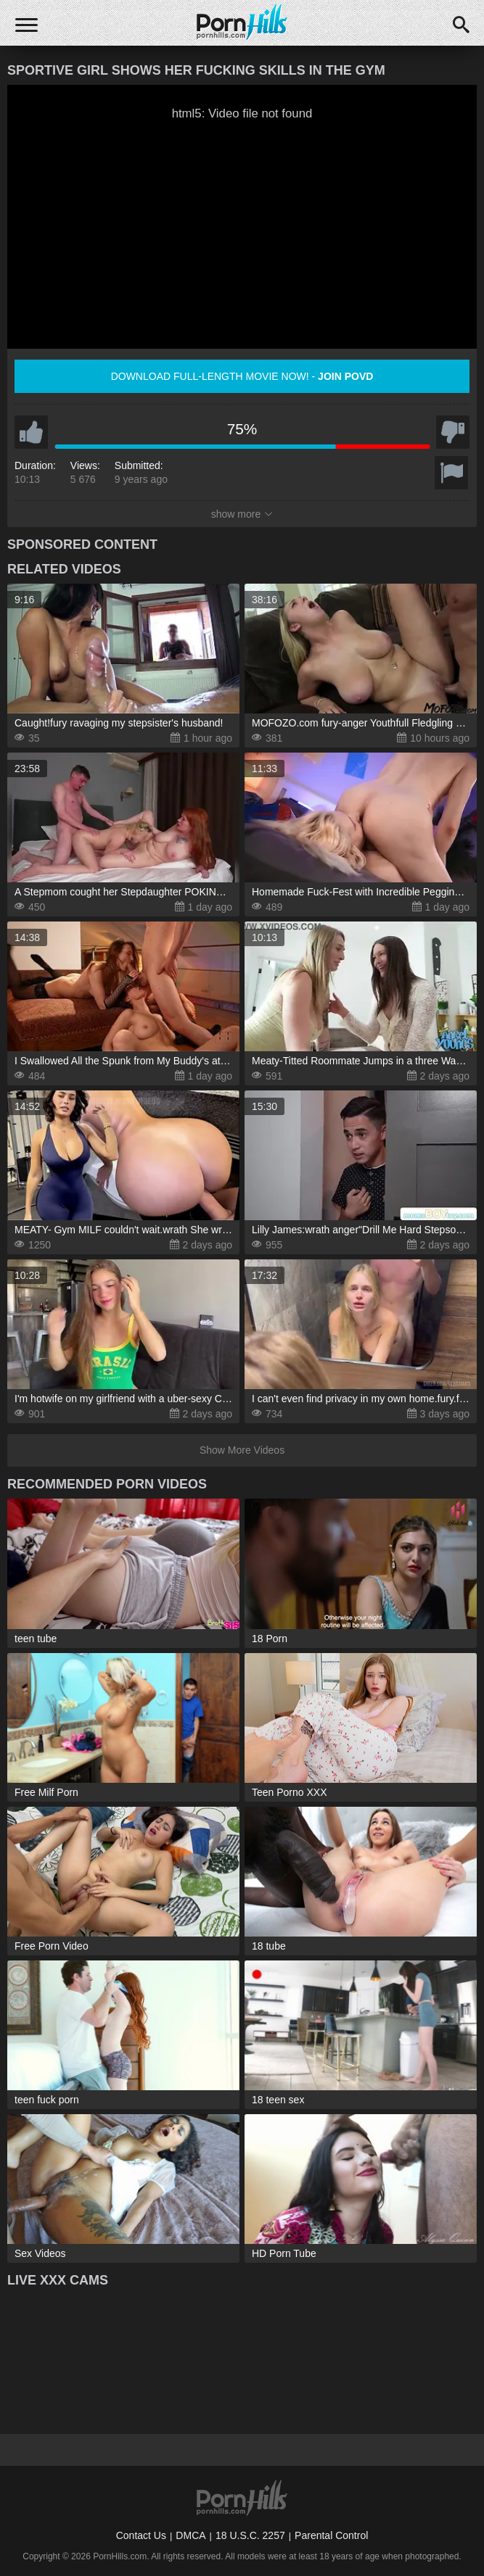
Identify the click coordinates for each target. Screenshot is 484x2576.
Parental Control (331, 2535)
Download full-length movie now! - (242, 376)
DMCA (190, 2535)
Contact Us (141, 2535)
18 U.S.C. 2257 (250, 2535)
